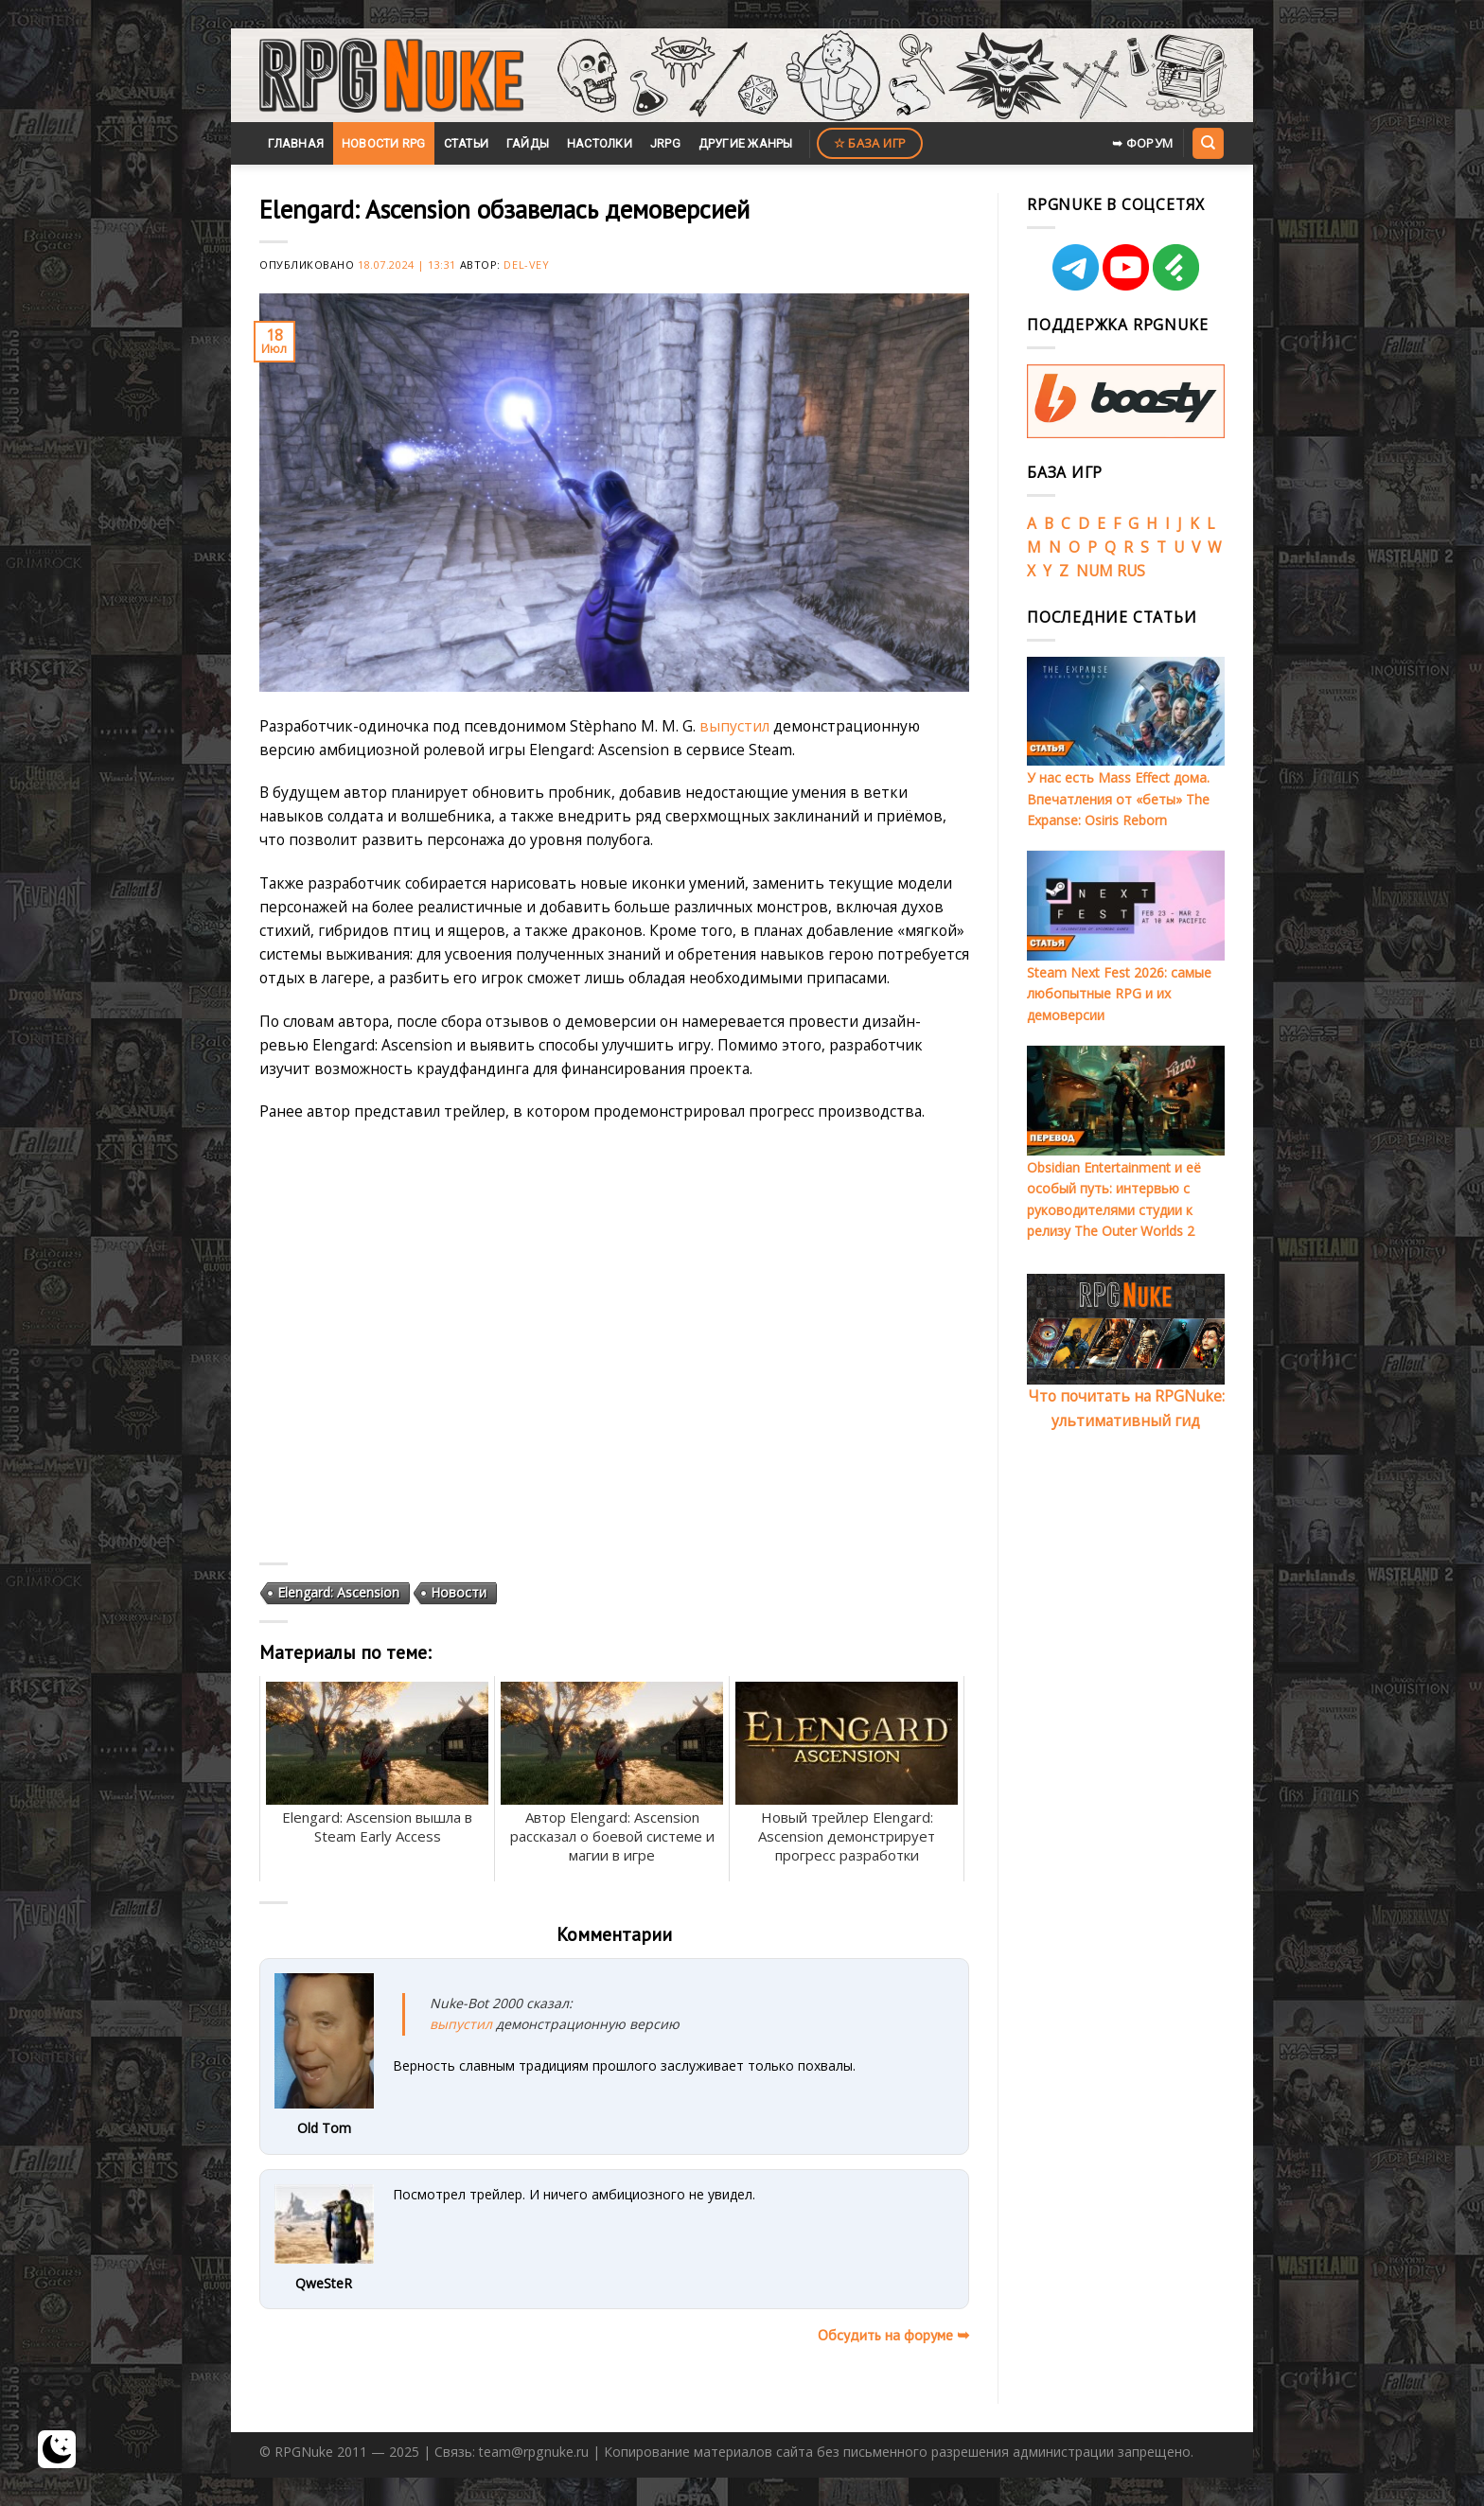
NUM (1094, 570)
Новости (458, 1592)
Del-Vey (526, 264)
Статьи (466, 143)
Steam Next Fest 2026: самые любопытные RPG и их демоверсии (1119, 993)
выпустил (734, 725)
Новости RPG (384, 143)
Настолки (599, 143)
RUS (1131, 570)
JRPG (665, 143)
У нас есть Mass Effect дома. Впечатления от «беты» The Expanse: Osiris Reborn (1118, 798)
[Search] (1207, 143)
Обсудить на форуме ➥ (893, 2334)
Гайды (527, 143)
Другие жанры (745, 143)
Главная (296, 143)
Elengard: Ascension (338, 1592)
